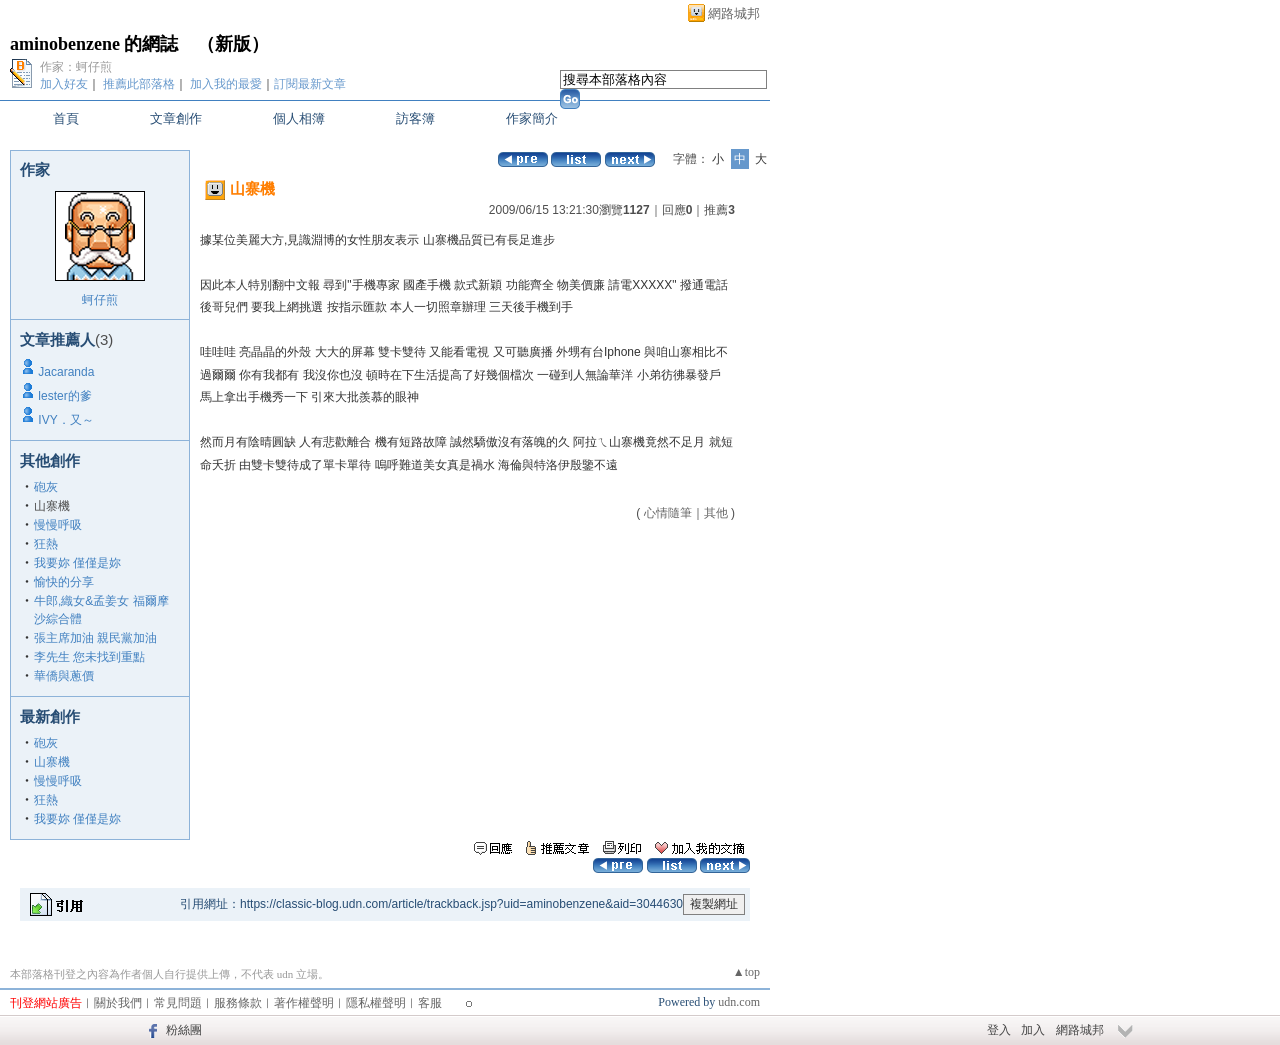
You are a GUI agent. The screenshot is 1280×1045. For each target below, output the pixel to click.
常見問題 (178, 1003)
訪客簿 (415, 118)
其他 (716, 513)
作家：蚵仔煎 (76, 67)
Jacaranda (66, 372)
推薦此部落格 (139, 84)
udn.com (739, 1002)
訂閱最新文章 (310, 84)
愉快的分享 (64, 582)
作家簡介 (532, 118)
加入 (1033, 1030)
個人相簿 (299, 118)
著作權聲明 (304, 1003)
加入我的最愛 (226, 84)
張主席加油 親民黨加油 (95, 638)
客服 (430, 1003)
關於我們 (118, 1003)
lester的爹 (64, 396)
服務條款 (238, 1003)
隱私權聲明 (376, 1003)
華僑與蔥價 (64, 676)
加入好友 (64, 84)
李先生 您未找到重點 (89, 657)
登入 (999, 1030)
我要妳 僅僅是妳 (77, 563)
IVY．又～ (65, 420)
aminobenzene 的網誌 (94, 44)
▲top (746, 972)
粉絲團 (184, 1030)
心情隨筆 (668, 513)
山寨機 (52, 762)
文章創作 (176, 118)
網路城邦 (734, 13)
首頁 (66, 118)
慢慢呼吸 (58, 525)
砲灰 (46, 487)
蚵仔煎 (100, 300)
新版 (233, 44)
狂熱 (46, 544)
